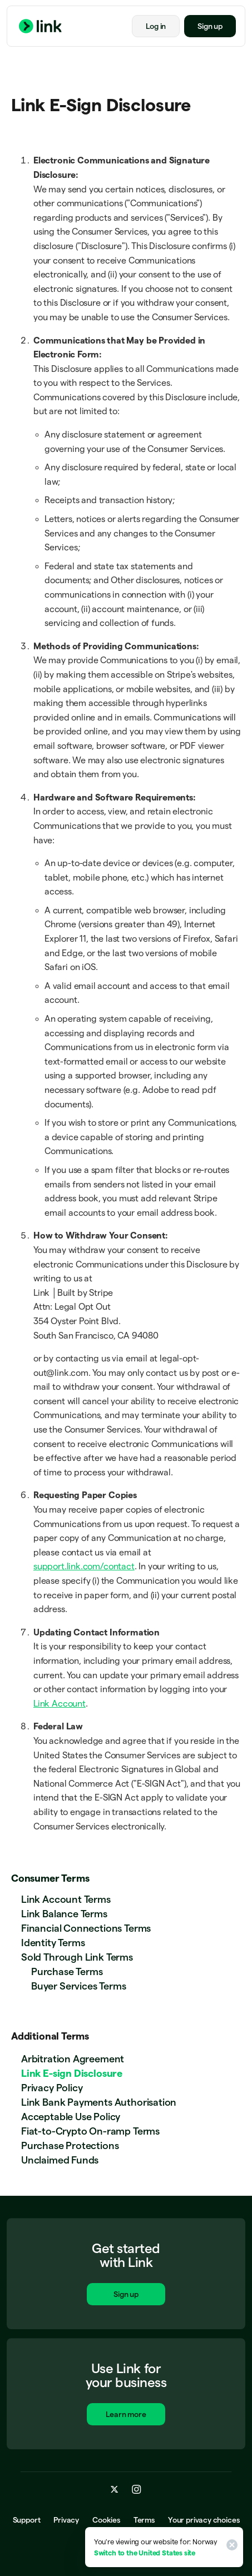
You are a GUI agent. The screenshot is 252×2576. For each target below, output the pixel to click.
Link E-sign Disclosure (71, 2073)
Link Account (59, 1703)
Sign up (210, 26)
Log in (156, 26)
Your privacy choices (203, 2520)
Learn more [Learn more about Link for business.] (126, 2415)
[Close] (230, 2547)
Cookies (106, 2520)
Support (27, 2520)
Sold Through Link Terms (77, 1957)
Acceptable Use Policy (70, 2116)
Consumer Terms (50, 1878)
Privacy (66, 2520)
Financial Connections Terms (86, 1928)
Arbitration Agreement (72, 2058)
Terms (144, 2520)
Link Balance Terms (64, 1913)
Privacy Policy (51, 2087)
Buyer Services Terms (78, 1986)
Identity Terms (53, 1942)
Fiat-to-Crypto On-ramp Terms (90, 2131)
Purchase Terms (66, 1971)
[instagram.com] (136, 2489)
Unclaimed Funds (59, 2160)
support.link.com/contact (84, 1566)
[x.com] (114, 2490)
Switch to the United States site (144, 2553)
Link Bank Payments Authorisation (98, 2102)
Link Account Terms (66, 1899)
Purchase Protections (69, 2145)
